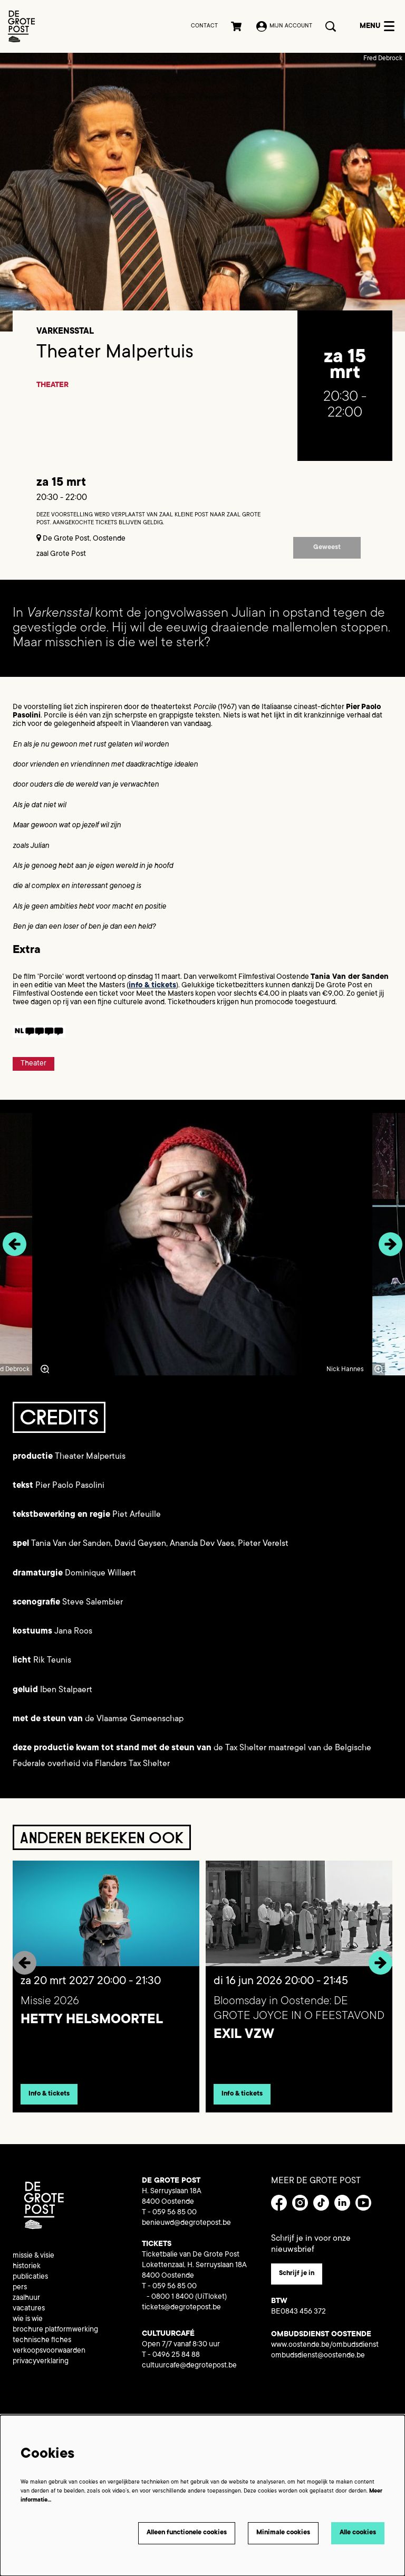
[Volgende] (390, 1250)
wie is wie (28, 2326)
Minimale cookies (283, 2532)
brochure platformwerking (55, 2336)
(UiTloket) (211, 2303)
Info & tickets (49, 2100)
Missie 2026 (50, 2008)
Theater (52, 392)
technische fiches (42, 2347)
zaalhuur (26, 2304)
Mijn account (284, 26)
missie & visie (33, 2262)
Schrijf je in (296, 2280)
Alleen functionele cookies (187, 2532)
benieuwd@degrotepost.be (186, 2229)
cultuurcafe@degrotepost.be (189, 2372)
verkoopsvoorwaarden (49, 2357)
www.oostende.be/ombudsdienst (325, 2351)
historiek (27, 2273)
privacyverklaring (41, 2368)
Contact (204, 26)
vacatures (29, 2315)
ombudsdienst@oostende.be (318, 2362)
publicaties (30, 2283)
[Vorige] (14, 1250)
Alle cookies (358, 2532)
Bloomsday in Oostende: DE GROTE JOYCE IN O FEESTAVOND (299, 2015)
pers (20, 2294)
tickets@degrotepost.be (181, 2314)
